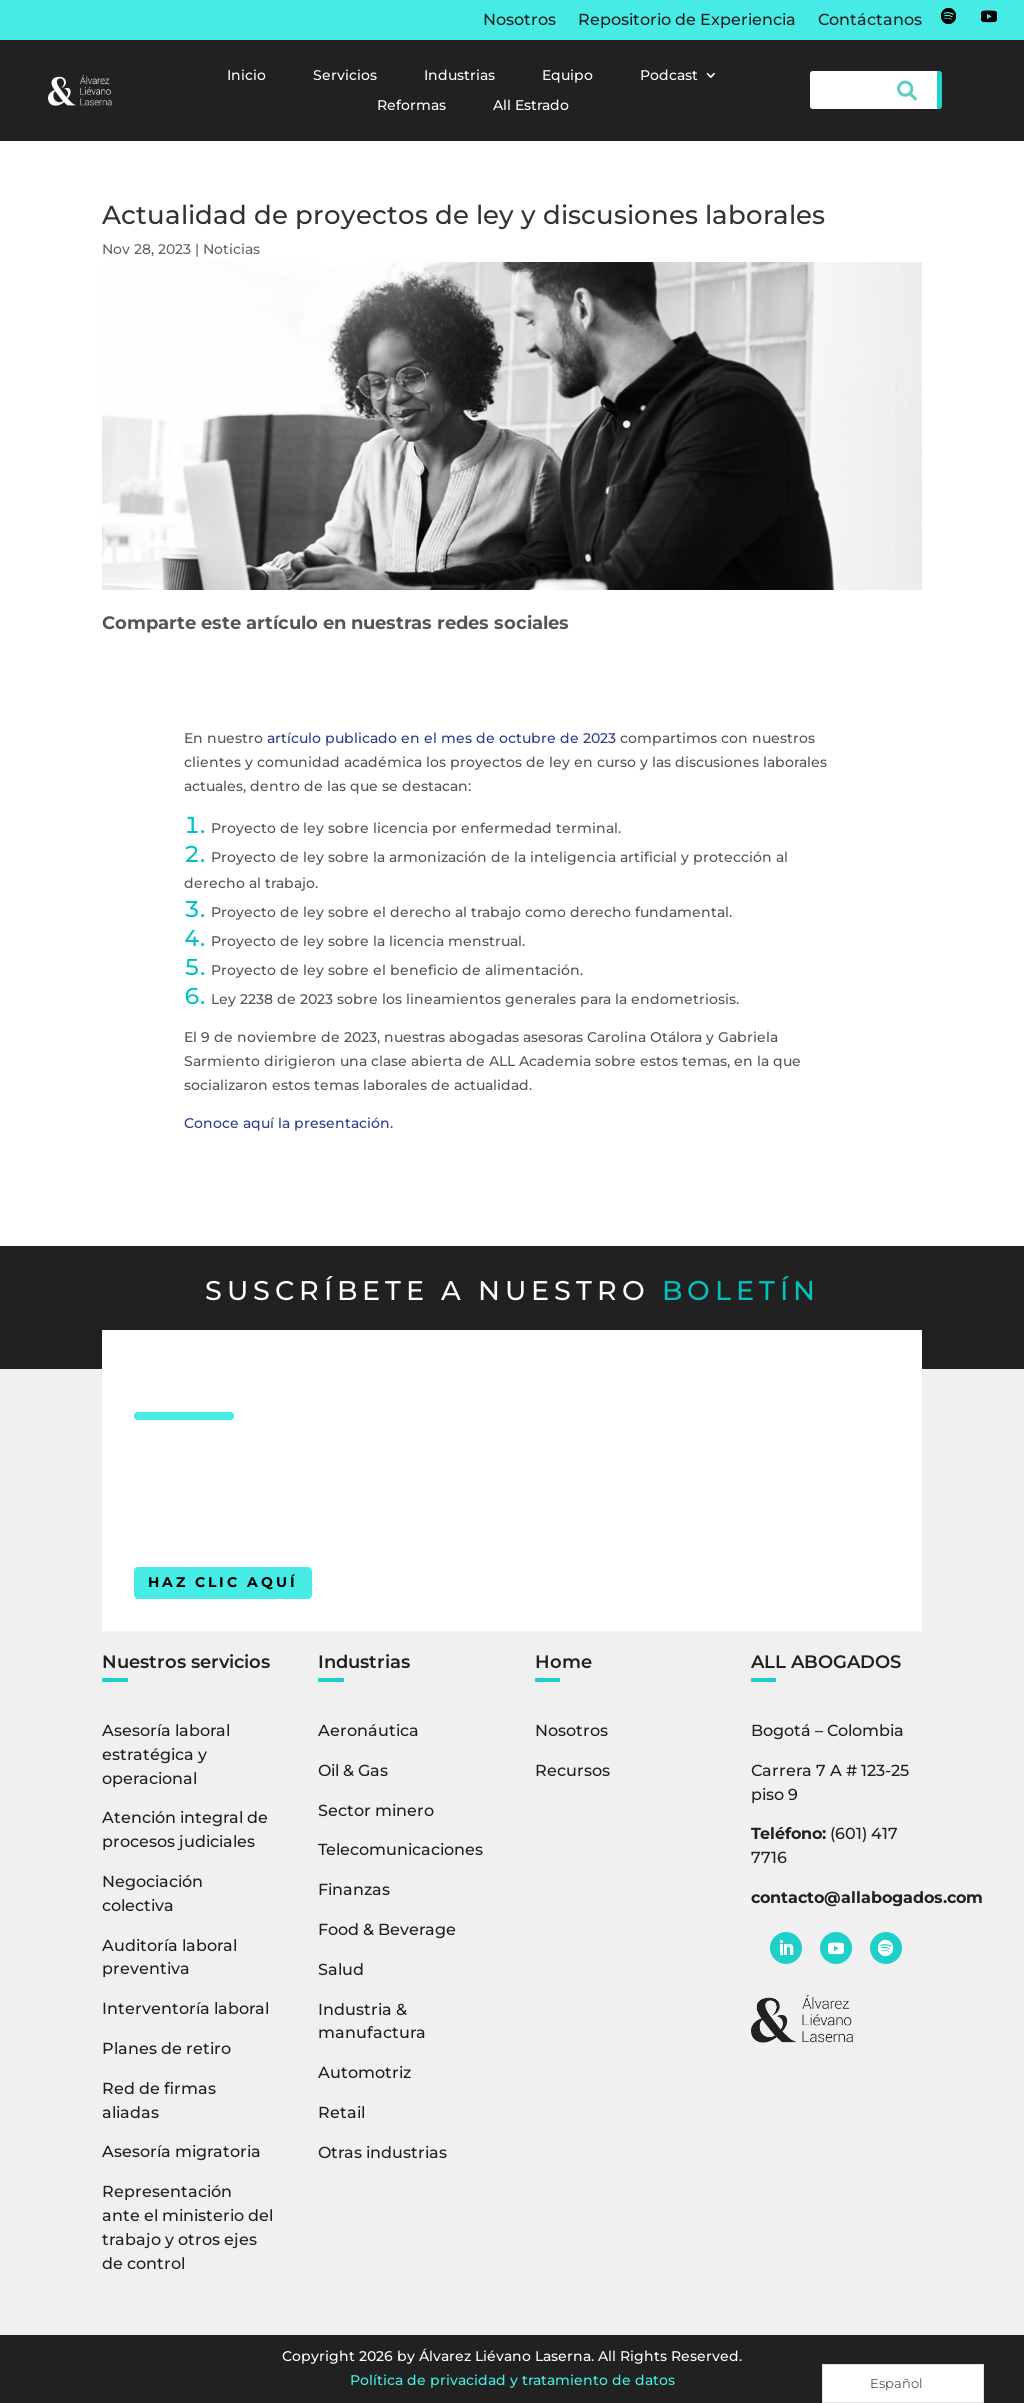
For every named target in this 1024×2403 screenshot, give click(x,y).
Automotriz (364, 2072)
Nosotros (519, 21)
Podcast (669, 76)
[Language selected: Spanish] (903, 2383)
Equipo (567, 76)
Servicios (345, 76)
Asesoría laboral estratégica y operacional (166, 1754)
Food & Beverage (387, 1929)
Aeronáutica (368, 1730)
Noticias (231, 249)
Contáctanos (870, 21)
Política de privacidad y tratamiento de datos (512, 2380)
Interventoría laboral (185, 2008)
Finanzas (354, 1889)
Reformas (411, 106)
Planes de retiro (166, 2048)
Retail (341, 2112)
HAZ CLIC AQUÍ (223, 1582)
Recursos (572, 1770)
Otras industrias (382, 2152)
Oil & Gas (353, 1770)
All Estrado (531, 106)
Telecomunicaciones (400, 1849)
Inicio (246, 76)
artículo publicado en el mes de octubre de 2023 (441, 738)
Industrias (459, 76)
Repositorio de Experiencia (687, 21)
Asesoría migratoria (181, 2151)
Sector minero (376, 1810)
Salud (341, 1969)
